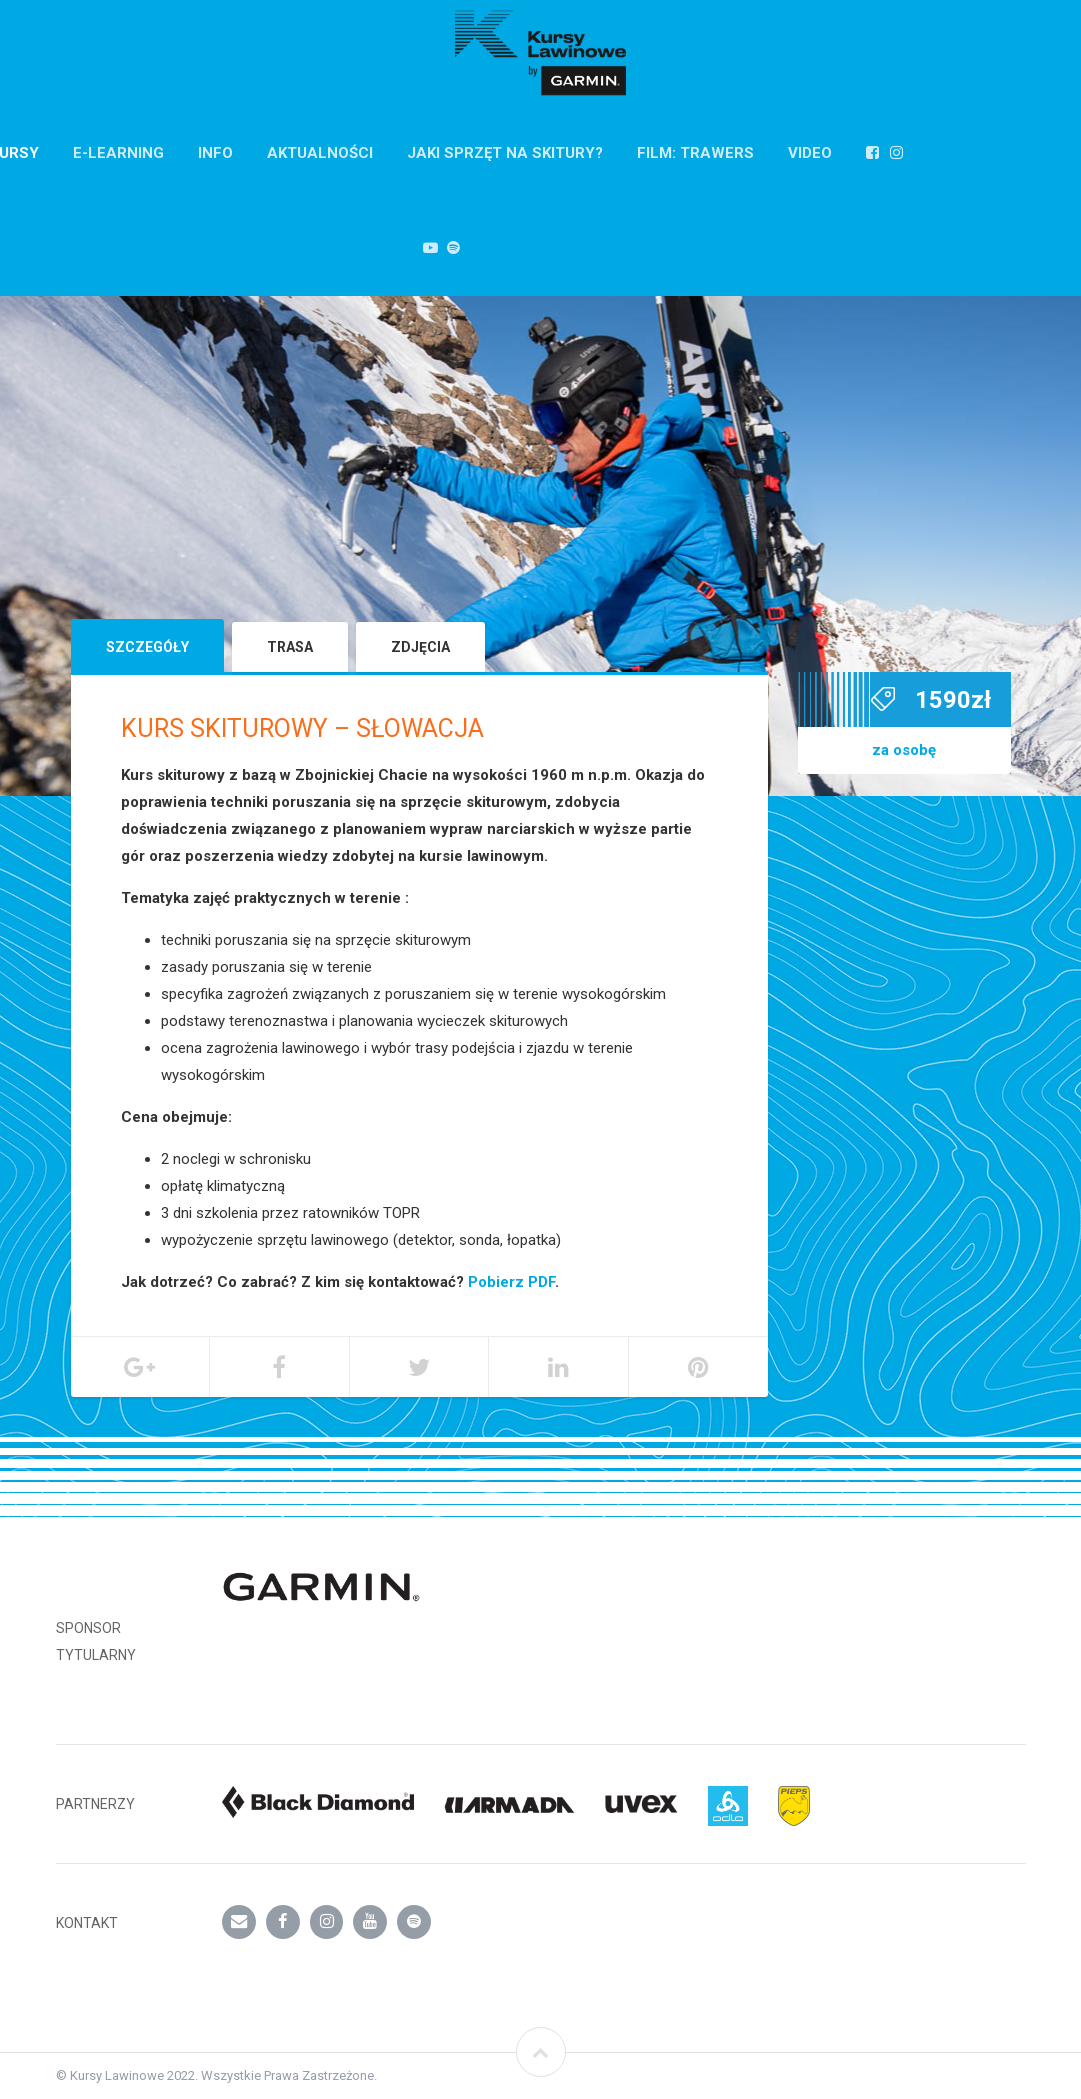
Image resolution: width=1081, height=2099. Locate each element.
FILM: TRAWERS (695, 153)
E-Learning (118, 153)
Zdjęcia (420, 647)
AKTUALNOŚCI (320, 153)
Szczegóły (147, 647)
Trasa (290, 647)
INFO (215, 153)
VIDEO (810, 153)
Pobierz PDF (511, 1282)
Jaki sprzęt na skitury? (505, 153)
